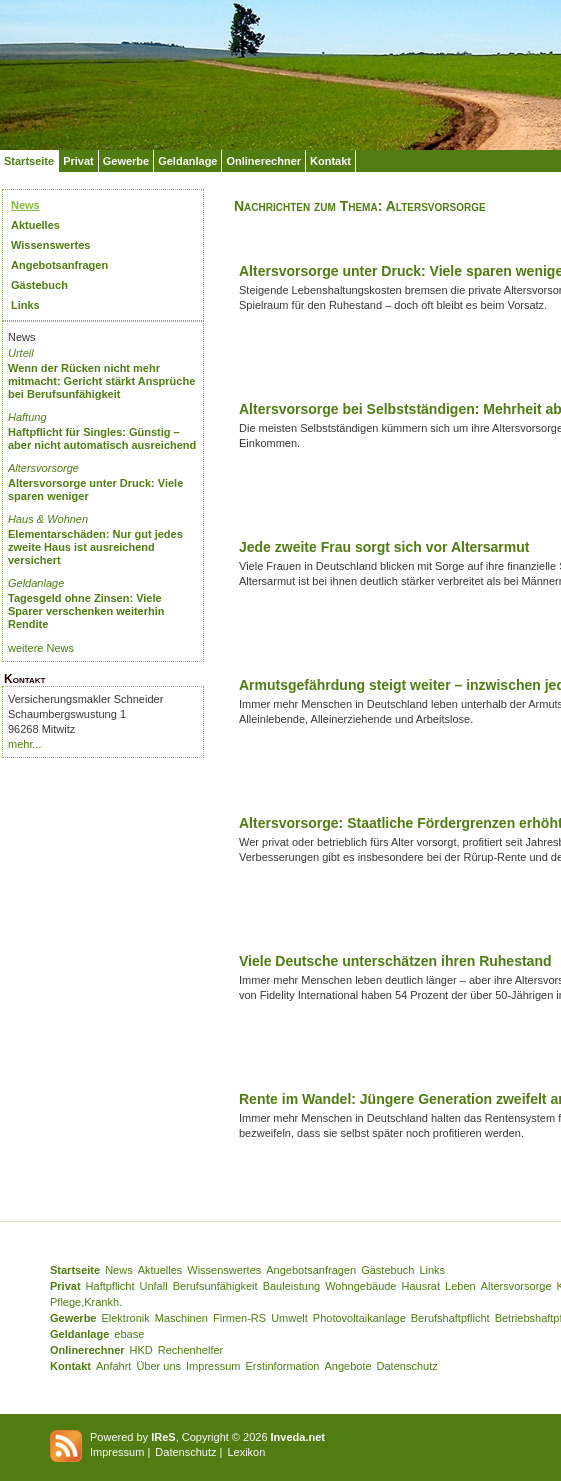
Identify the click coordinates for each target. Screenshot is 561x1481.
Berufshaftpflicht (450, 1318)
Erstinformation (282, 1366)
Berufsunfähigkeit (215, 1286)
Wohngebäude (360, 1286)
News (25, 205)
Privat (78, 161)
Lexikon (246, 1452)
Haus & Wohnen (48, 519)
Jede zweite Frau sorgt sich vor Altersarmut (384, 547)
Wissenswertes (50, 245)
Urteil (21, 353)
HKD (141, 1350)
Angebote (347, 1366)
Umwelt (289, 1318)
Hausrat (421, 1286)
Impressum (213, 1366)
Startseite (29, 161)
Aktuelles (35, 225)
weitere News (41, 648)
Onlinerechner (263, 161)
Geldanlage (187, 161)
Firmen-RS (239, 1318)
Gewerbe (126, 161)
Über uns (158, 1366)
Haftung (27, 417)
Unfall (154, 1286)
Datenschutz (407, 1366)
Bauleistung (292, 1286)
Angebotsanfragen (59, 265)
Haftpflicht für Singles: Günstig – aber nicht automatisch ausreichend (102, 438)
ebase (129, 1334)
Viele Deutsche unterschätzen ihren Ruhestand (395, 961)
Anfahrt (113, 1366)
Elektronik (125, 1318)
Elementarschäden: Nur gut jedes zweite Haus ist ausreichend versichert (95, 547)
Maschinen (181, 1318)
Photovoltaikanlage (359, 1318)
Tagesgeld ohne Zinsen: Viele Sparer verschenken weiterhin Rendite (86, 611)
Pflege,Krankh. (86, 1302)
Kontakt (330, 161)
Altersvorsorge (43, 468)
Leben (460, 1286)
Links (25, 305)
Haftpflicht (110, 1286)
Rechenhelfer (190, 1350)
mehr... (25, 744)
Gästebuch (39, 285)
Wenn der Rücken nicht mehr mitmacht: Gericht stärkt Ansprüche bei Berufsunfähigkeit (101, 381)
